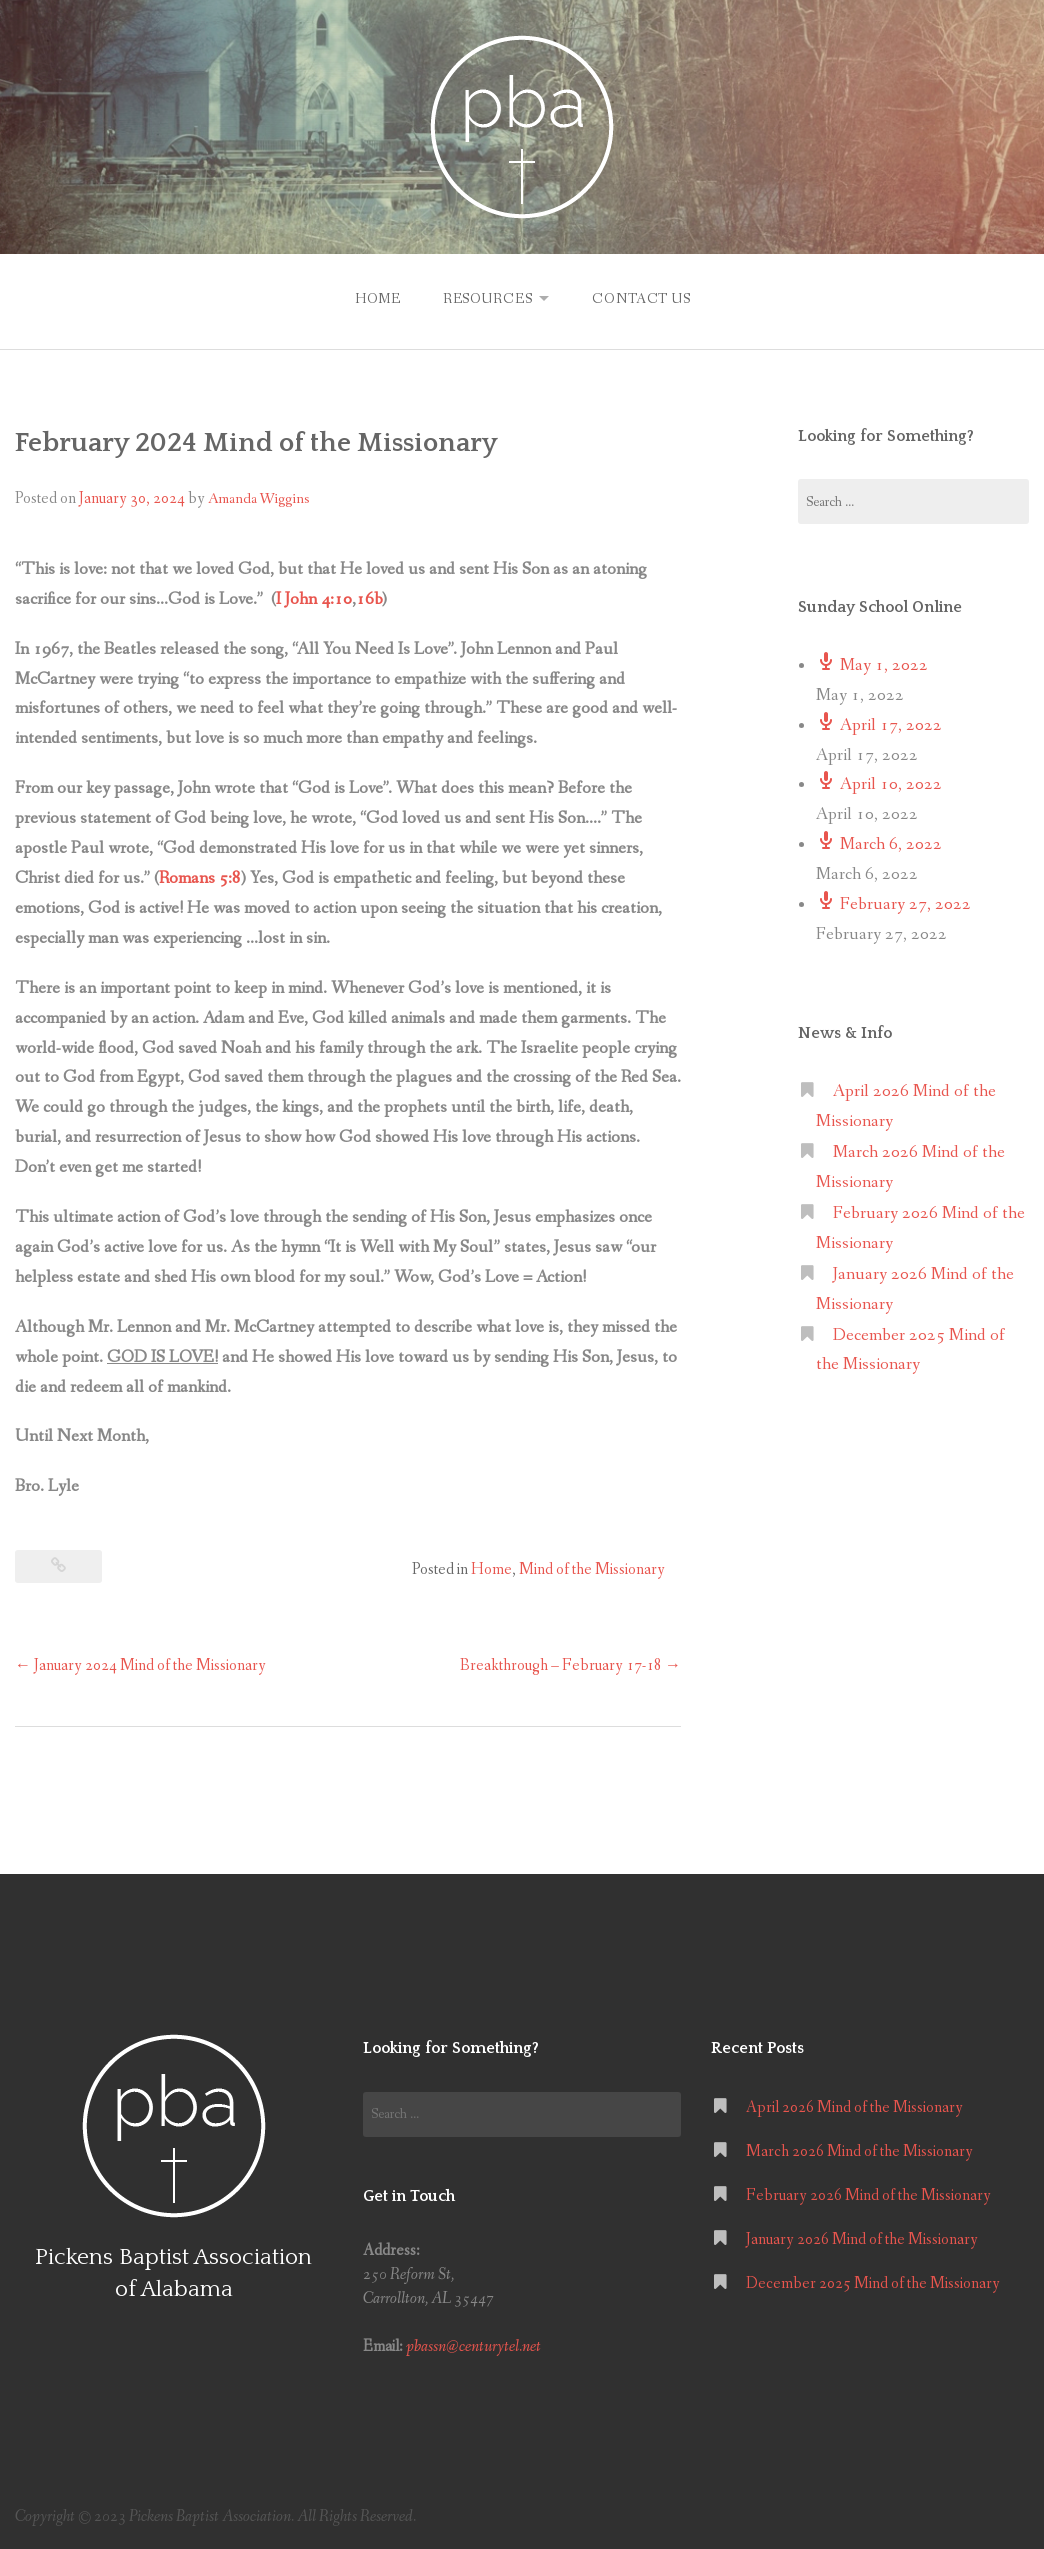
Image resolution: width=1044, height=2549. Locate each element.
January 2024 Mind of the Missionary (140, 1663)
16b (369, 597)
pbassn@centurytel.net (473, 2344)
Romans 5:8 (200, 876)
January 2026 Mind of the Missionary (862, 2237)
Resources (486, 298)
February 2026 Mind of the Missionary (868, 2193)
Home (375, 298)
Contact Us (643, 298)
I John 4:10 (314, 597)
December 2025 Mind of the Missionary (873, 2281)
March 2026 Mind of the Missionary (859, 2149)
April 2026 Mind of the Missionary (854, 2105)
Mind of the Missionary (592, 1567)
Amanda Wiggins (258, 497)
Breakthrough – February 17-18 (570, 1663)
